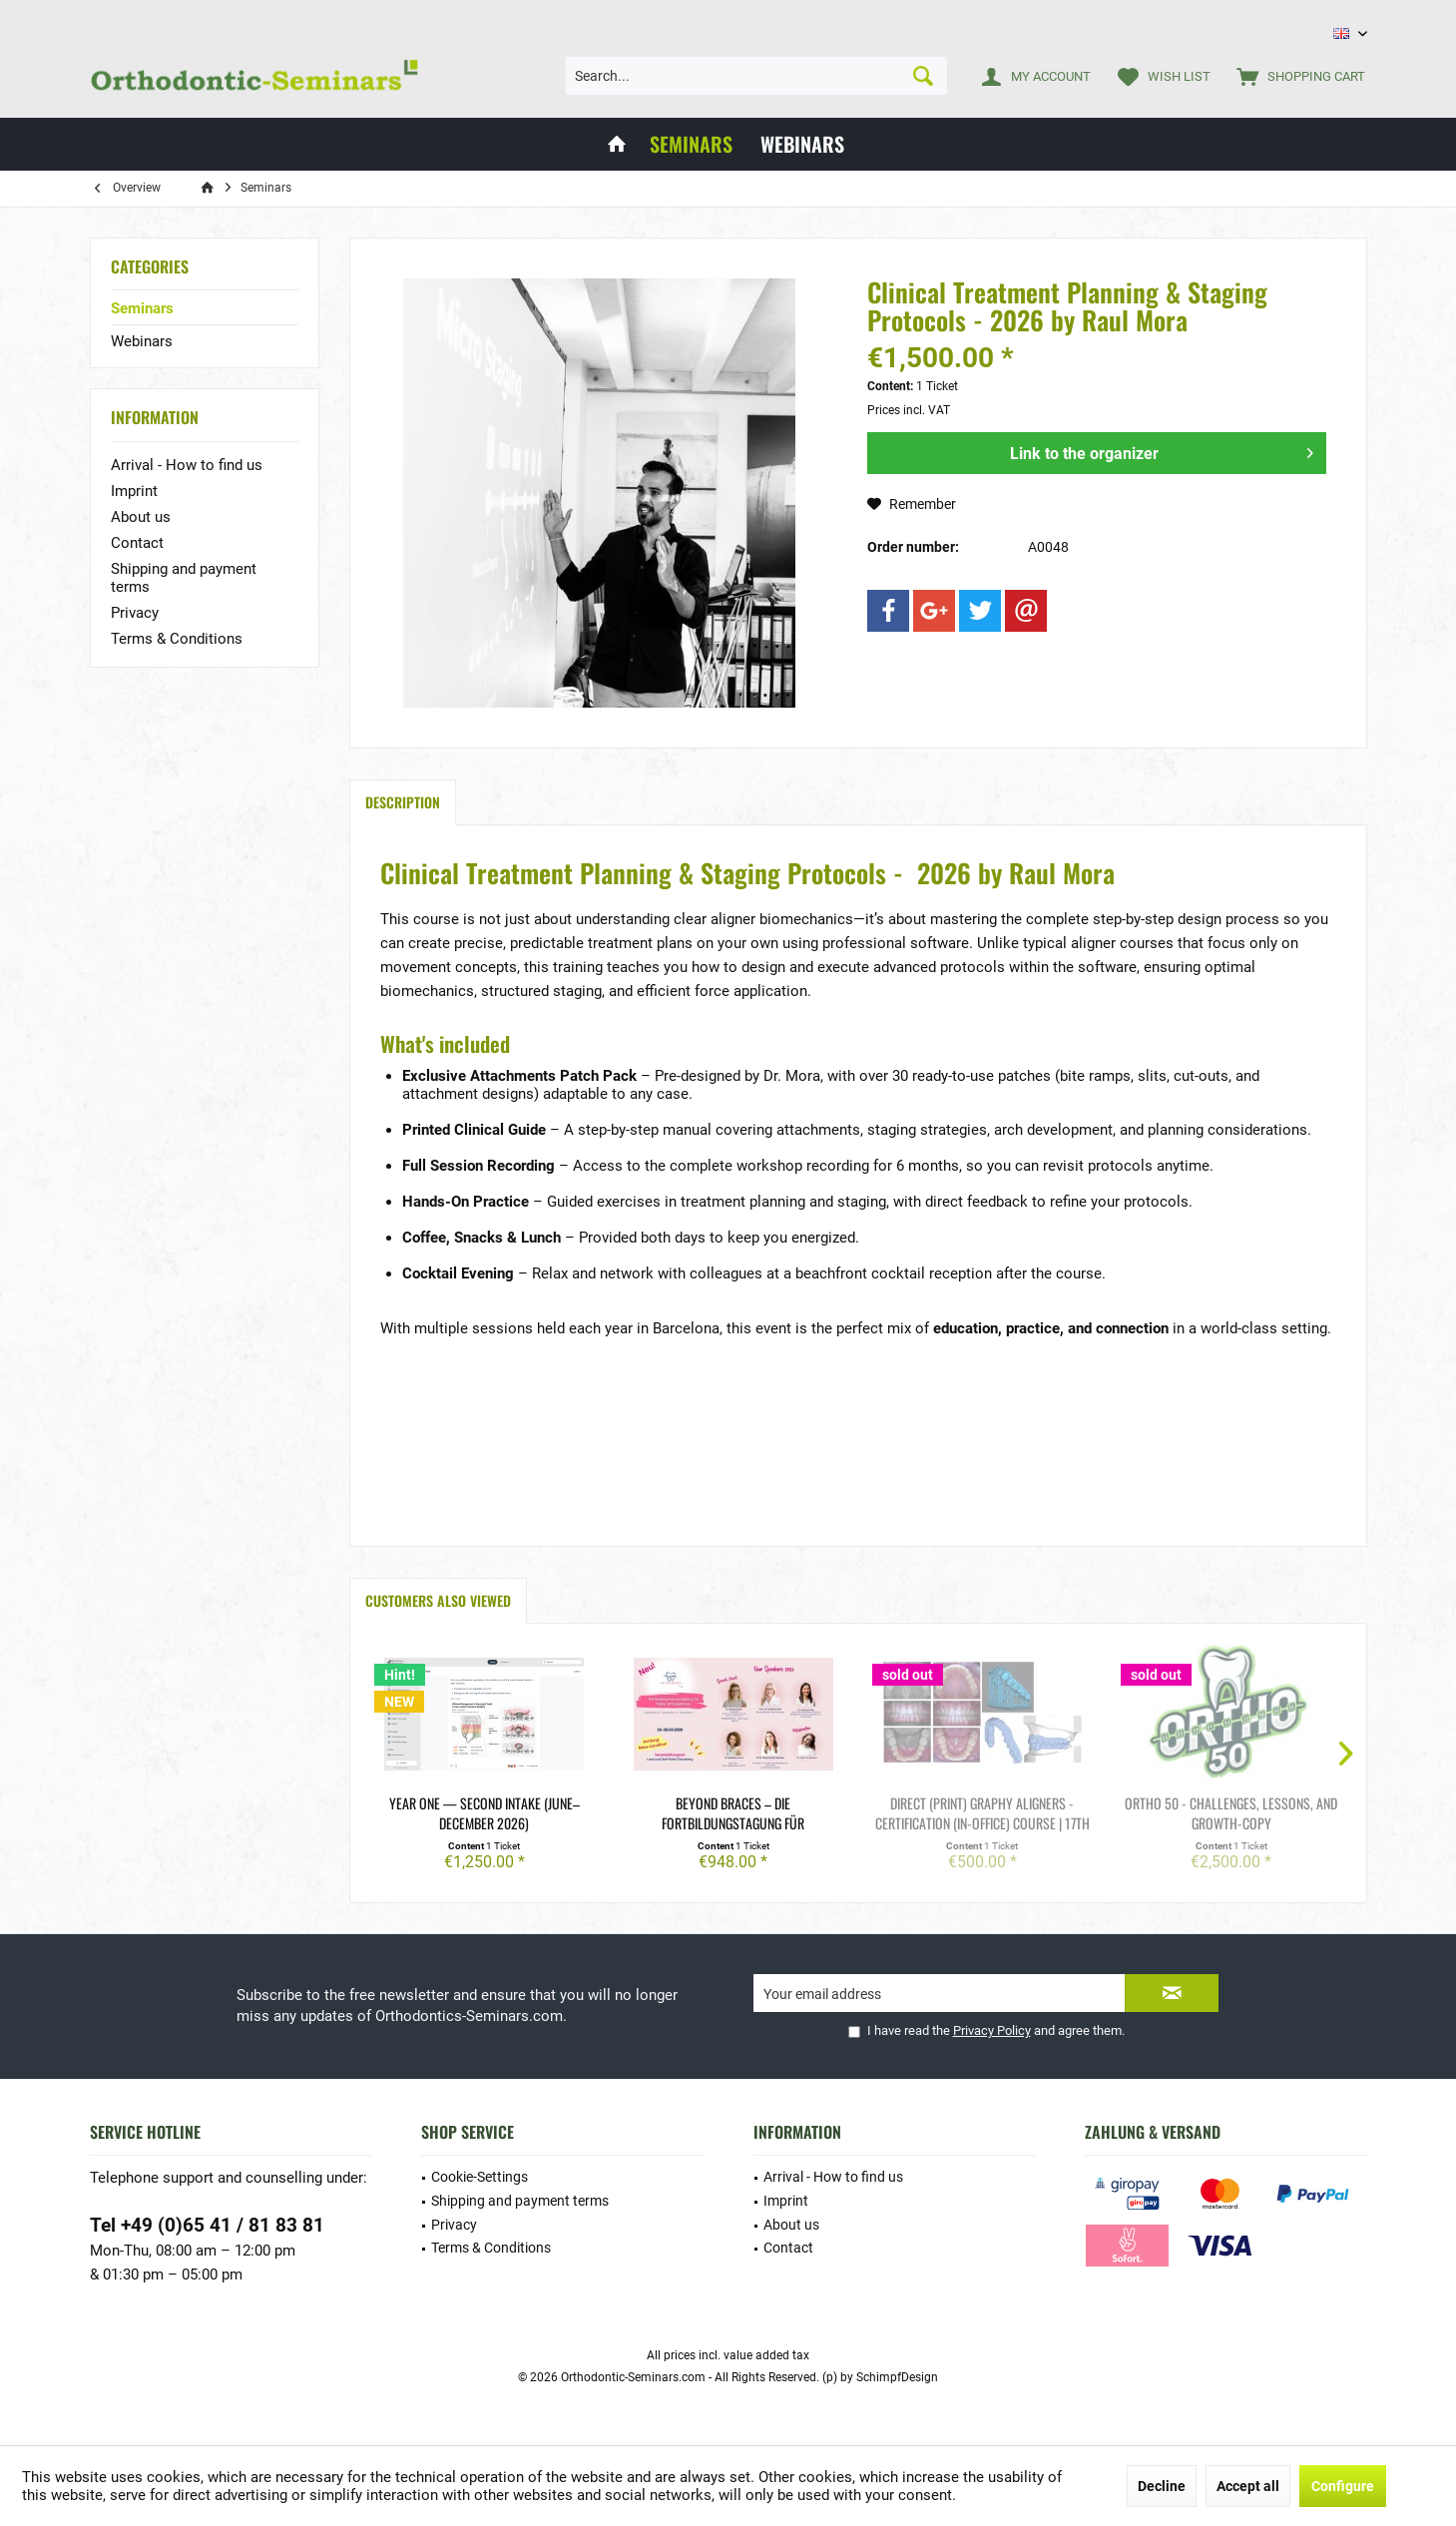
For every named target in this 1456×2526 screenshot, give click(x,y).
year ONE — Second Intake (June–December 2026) (484, 1813)
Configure (1342, 2486)
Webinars (142, 341)
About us (141, 517)
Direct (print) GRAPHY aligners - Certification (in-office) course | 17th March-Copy (982, 1813)
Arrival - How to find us (186, 465)
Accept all (1247, 2486)
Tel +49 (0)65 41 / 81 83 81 (207, 2225)
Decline (1162, 2486)
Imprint (134, 491)
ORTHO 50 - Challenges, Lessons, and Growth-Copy (1231, 1813)
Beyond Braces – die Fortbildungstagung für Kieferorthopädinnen (733, 1813)
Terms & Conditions (177, 639)
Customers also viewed (438, 1600)
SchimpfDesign (897, 2377)
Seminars (142, 308)
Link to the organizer (1162, 450)
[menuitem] (1296, 76)
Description (402, 801)
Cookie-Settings (479, 2177)
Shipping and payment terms (183, 578)
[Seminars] (691, 144)
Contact (137, 543)
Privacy (135, 613)
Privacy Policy (992, 2030)
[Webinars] (802, 144)
